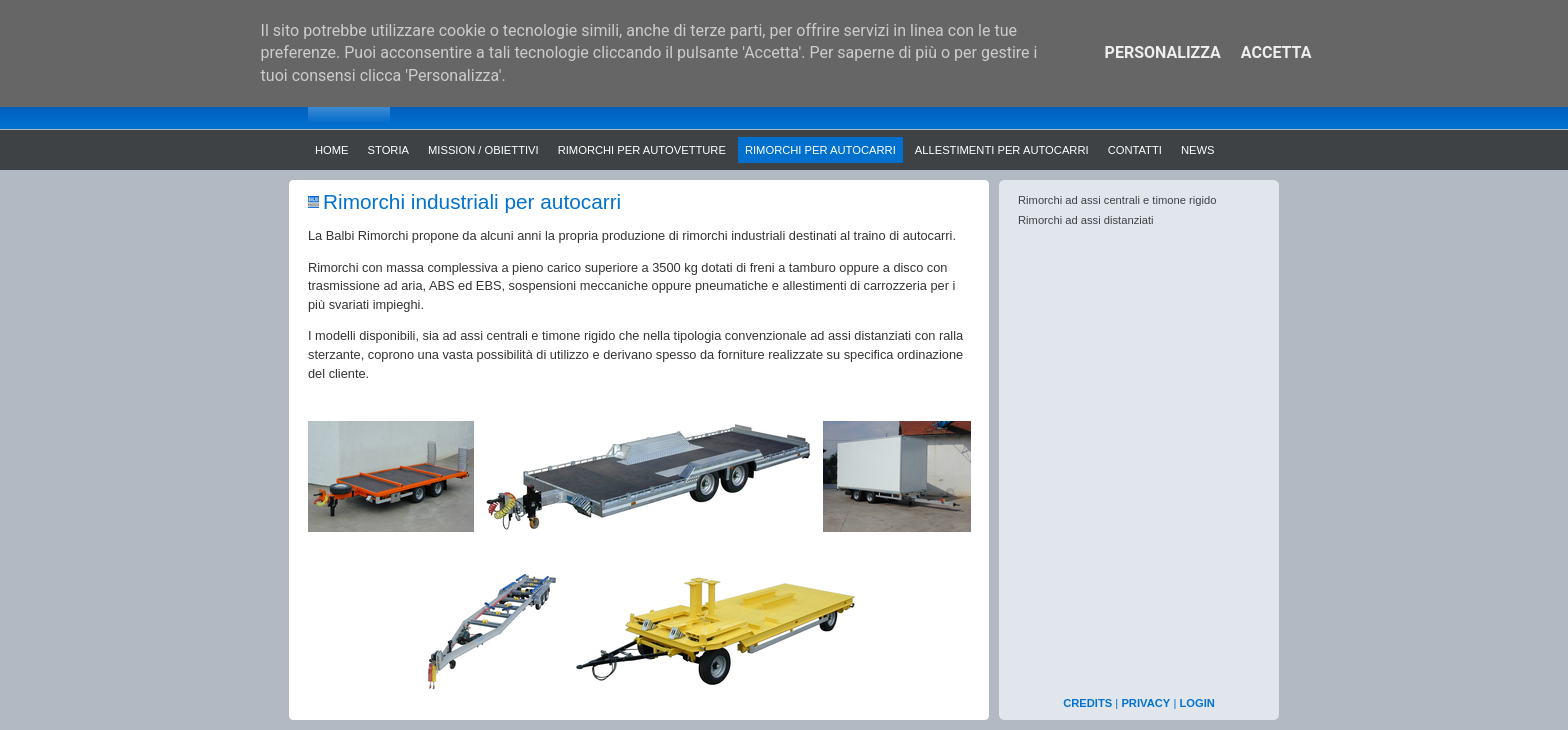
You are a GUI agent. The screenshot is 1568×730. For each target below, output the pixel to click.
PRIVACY (1145, 703)
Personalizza (1163, 52)
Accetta (1276, 52)
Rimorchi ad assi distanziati (1086, 220)
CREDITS (1087, 703)
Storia (388, 150)
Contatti (1135, 150)
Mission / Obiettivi (483, 150)
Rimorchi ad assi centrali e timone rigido (1117, 200)
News (1198, 150)
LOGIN (1196, 703)
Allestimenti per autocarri (1002, 150)
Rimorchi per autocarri (820, 150)
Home (332, 150)
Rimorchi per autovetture (642, 150)
